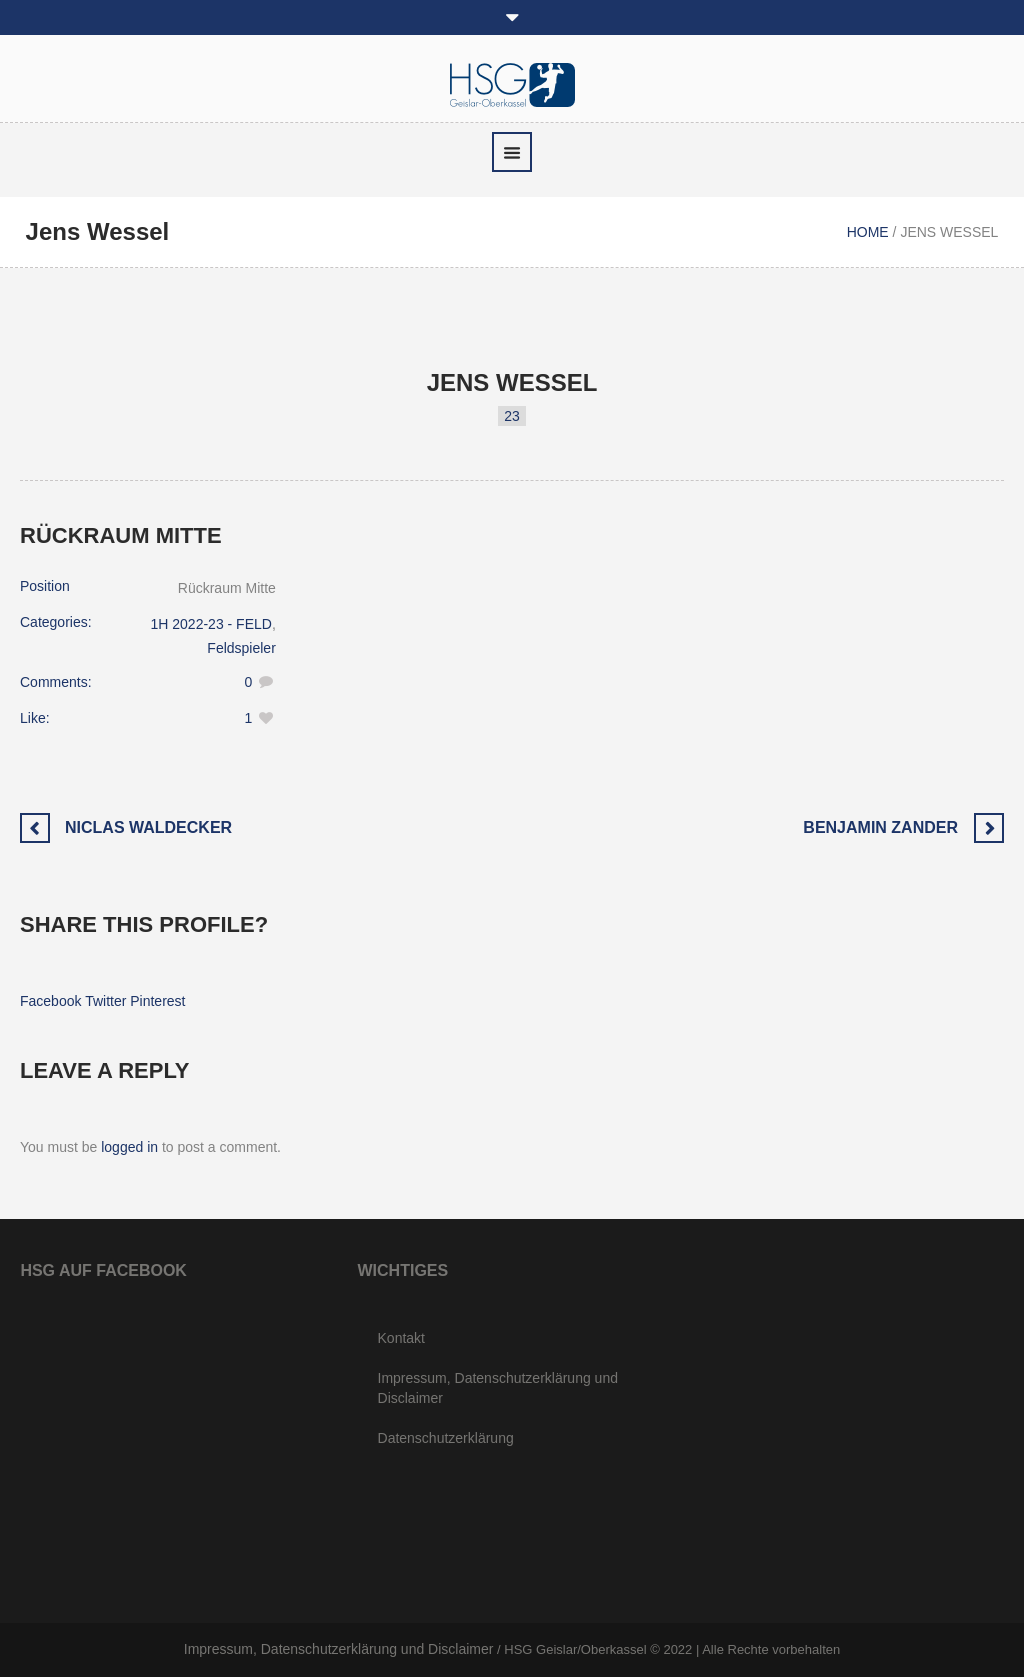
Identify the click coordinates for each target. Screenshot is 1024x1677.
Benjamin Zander (880, 827)
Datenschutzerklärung (446, 1438)
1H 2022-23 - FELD (211, 624)
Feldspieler (241, 648)
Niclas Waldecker (148, 827)
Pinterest (157, 1001)
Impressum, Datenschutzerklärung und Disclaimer (498, 1388)
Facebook (50, 1001)
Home (868, 232)
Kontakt (401, 1338)
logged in (129, 1147)
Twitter (105, 1001)
